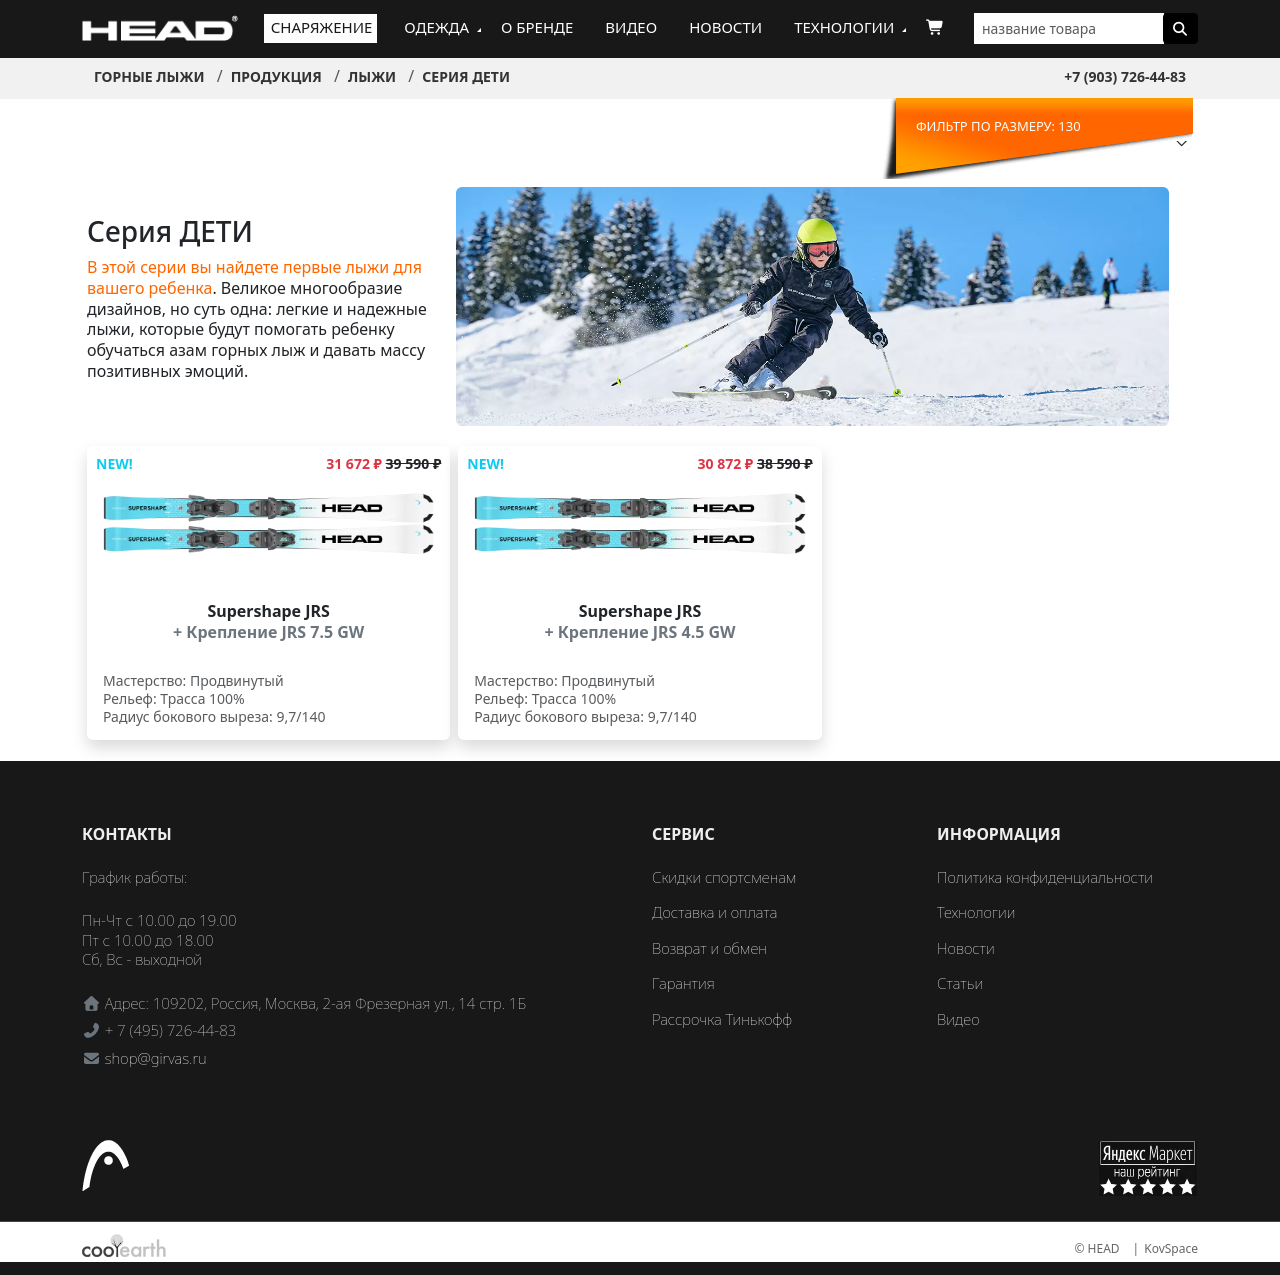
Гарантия (683, 983)
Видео (631, 27)
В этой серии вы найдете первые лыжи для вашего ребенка (254, 277)
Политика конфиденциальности (1045, 877)
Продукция (276, 76)
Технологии (844, 27)
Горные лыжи (149, 76)
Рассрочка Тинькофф (722, 1019)
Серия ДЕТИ (466, 76)
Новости (725, 27)
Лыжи (372, 76)
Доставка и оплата (714, 912)
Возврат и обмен (709, 948)
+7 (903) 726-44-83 (1125, 76)
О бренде (537, 27)
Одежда (436, 27)
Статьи (960, 983)
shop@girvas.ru (156, 1058)
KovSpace (1171, 1248)
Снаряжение (322, 27)
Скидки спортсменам (724, 877)
